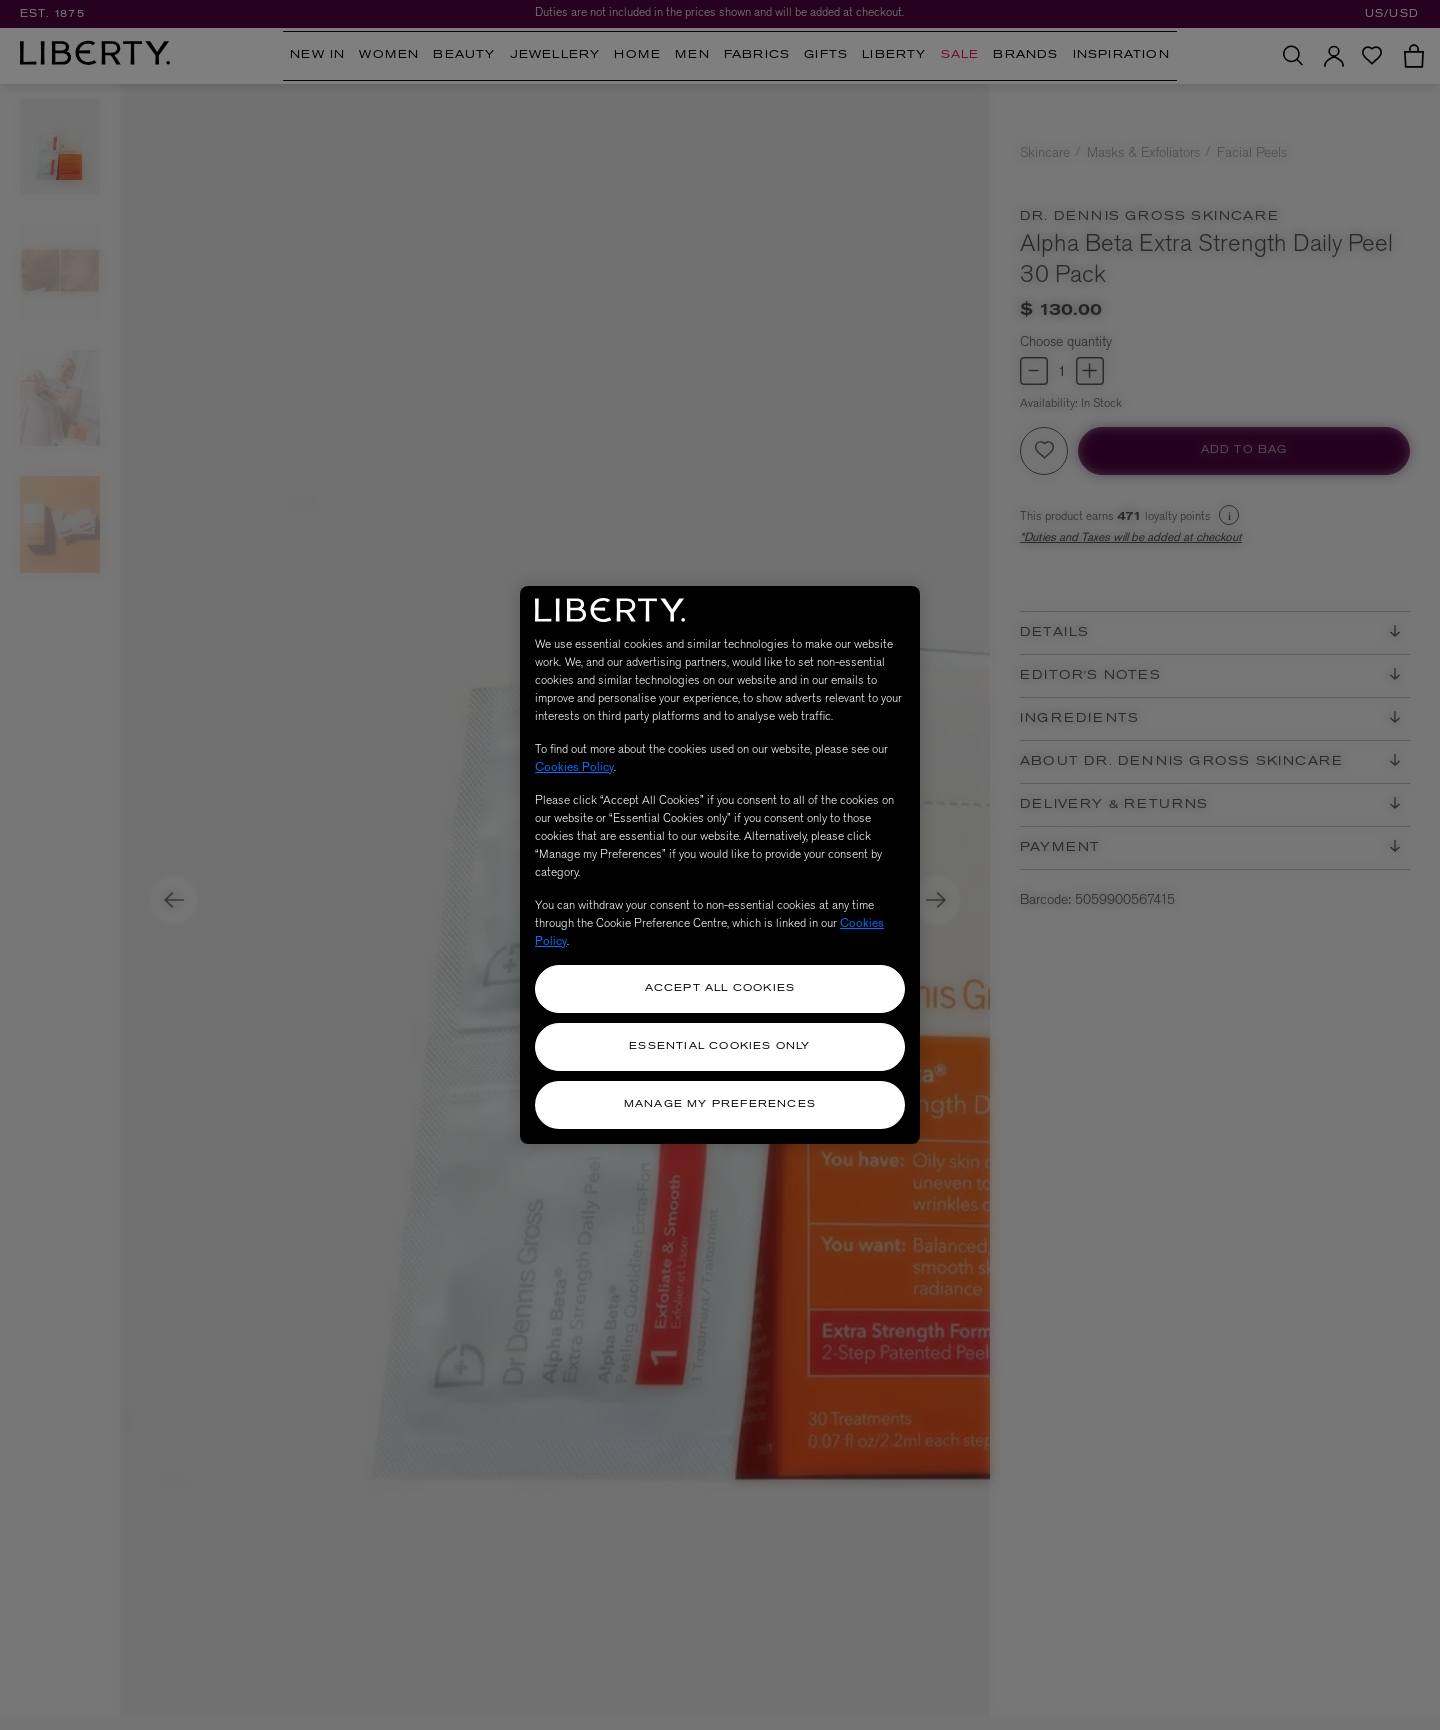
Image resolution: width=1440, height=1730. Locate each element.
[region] (720, 865)
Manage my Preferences (720, 1104)
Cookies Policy (574, 767)
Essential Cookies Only (719, 1046)
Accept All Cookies (720, 988)
